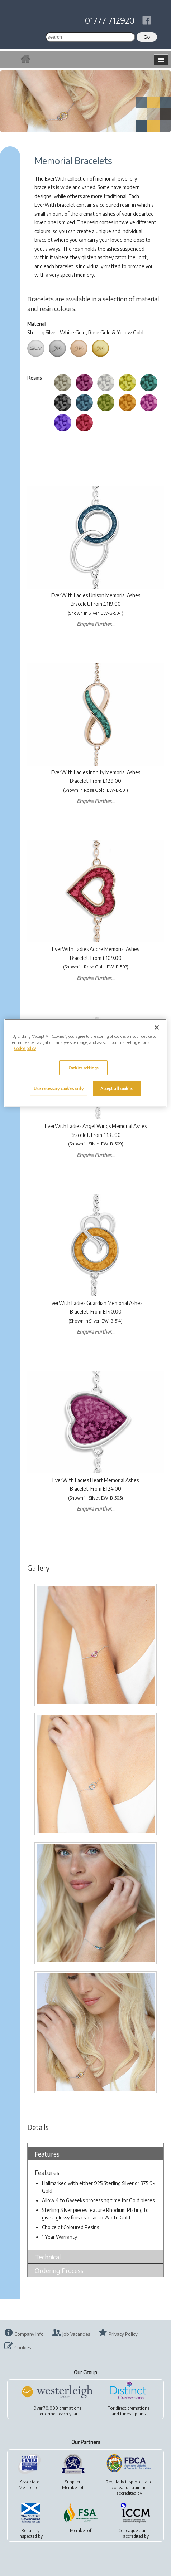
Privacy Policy (123, 2334)
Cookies (22, 2347)
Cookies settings (83, 1067)
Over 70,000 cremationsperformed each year (57, 2410)
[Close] (157, 1027)
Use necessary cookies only (59, 1088)
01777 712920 (109, 20)
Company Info (29, 2334)
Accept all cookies (116, 1088)
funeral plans (133, 2413)
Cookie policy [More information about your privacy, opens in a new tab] (25, 1048)
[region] (85, 1063)
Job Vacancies (76, 2334)
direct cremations (132, 2408)
